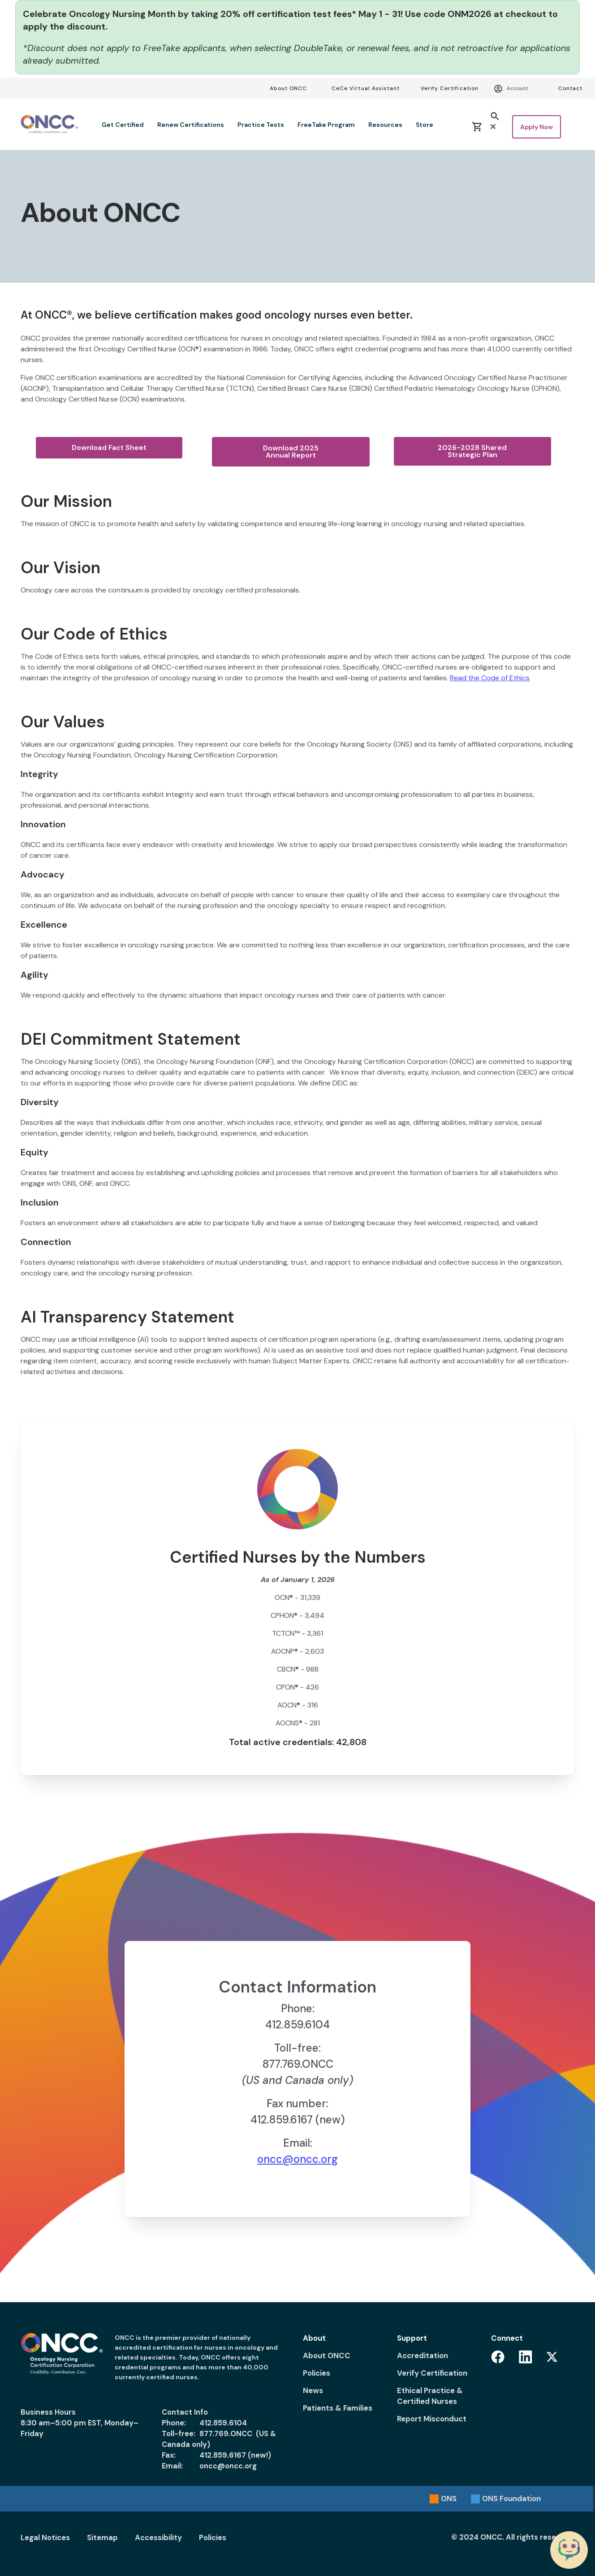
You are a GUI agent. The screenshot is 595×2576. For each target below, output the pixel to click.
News (313, 2390)
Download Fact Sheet (109, 447)
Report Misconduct (431, 2419)
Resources (385, 125)
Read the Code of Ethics (490, 678)
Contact (570, 88)
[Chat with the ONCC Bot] (569, 2550)
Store (424, 125)
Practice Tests (260, 125)
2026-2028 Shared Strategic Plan (472, 451)
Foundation (511, 2498)
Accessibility (158, 2537)
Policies (316, 2373)
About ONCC (288, 88)
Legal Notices (45, 2537)
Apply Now (536, 127)
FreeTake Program (326, 125)
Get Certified (123, 125)
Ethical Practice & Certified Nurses (430, 2396)
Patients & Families (337, 2408)
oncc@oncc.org (297, 2159)
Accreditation (422, 2355)
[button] (494, 121)
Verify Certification (450, 88)
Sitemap (102, 2537)
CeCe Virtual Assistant (366, 88)
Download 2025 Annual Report (291, 451)
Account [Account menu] (511, 89)
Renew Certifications (190, 125)
